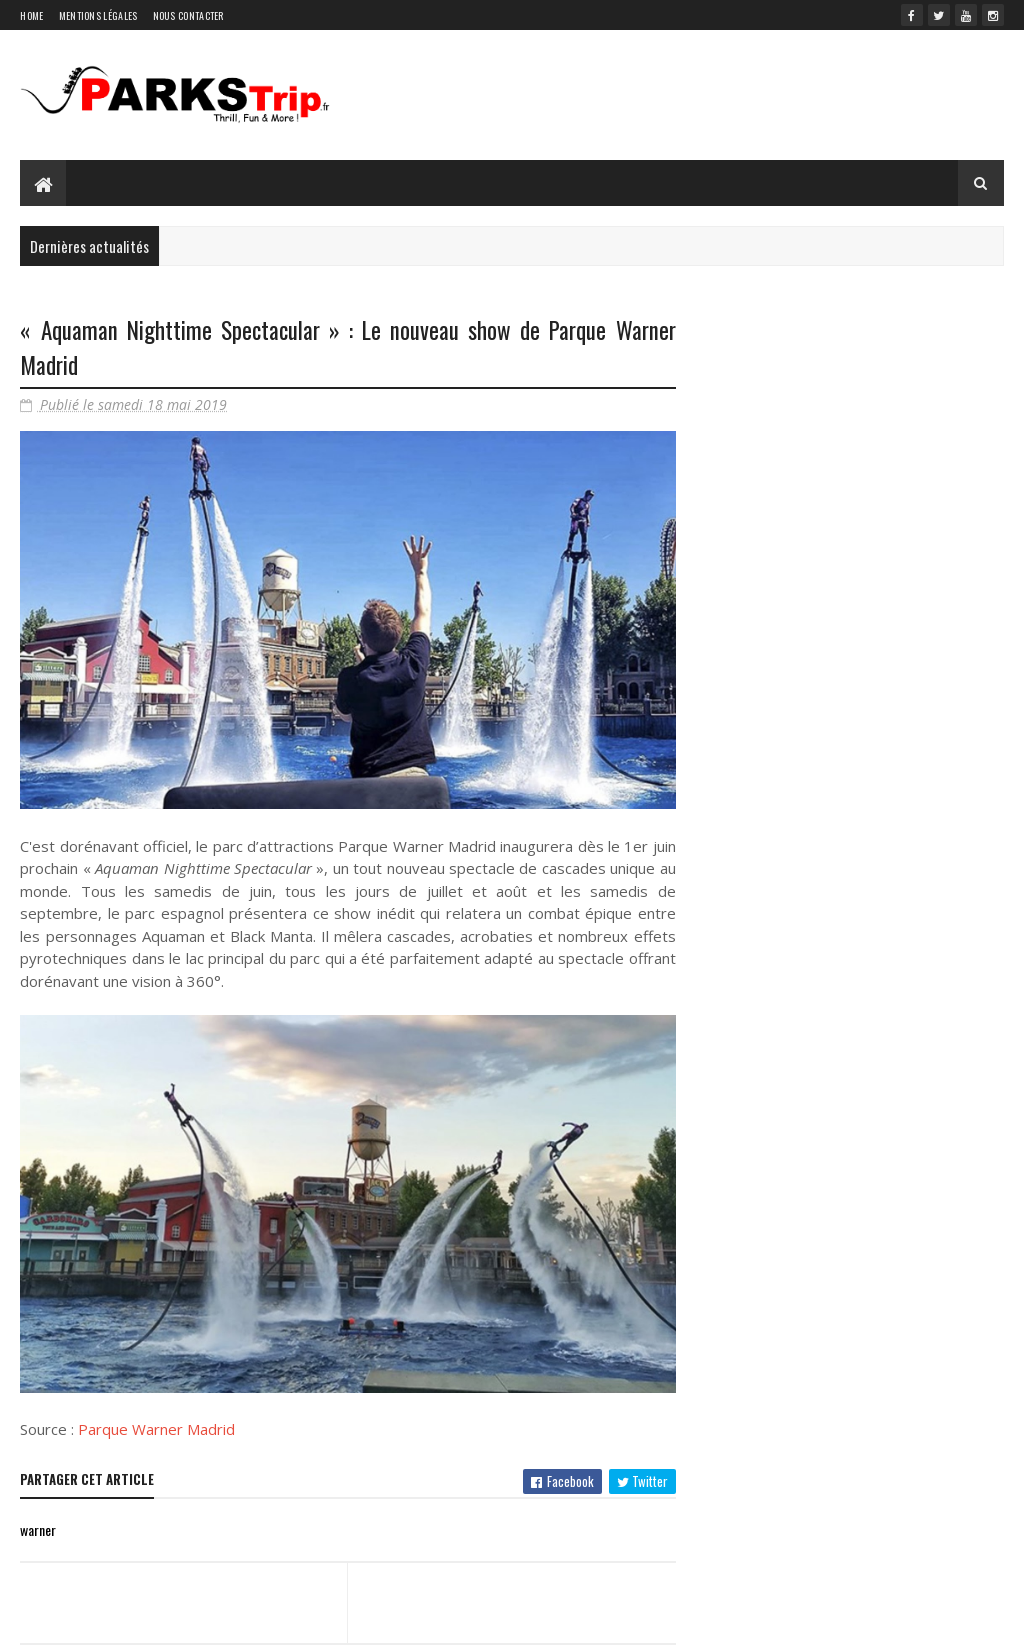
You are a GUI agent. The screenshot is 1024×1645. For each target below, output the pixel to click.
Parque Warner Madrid (156, 1429)
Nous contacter (188, 15)
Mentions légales (98, 15)
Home (31, 15)
